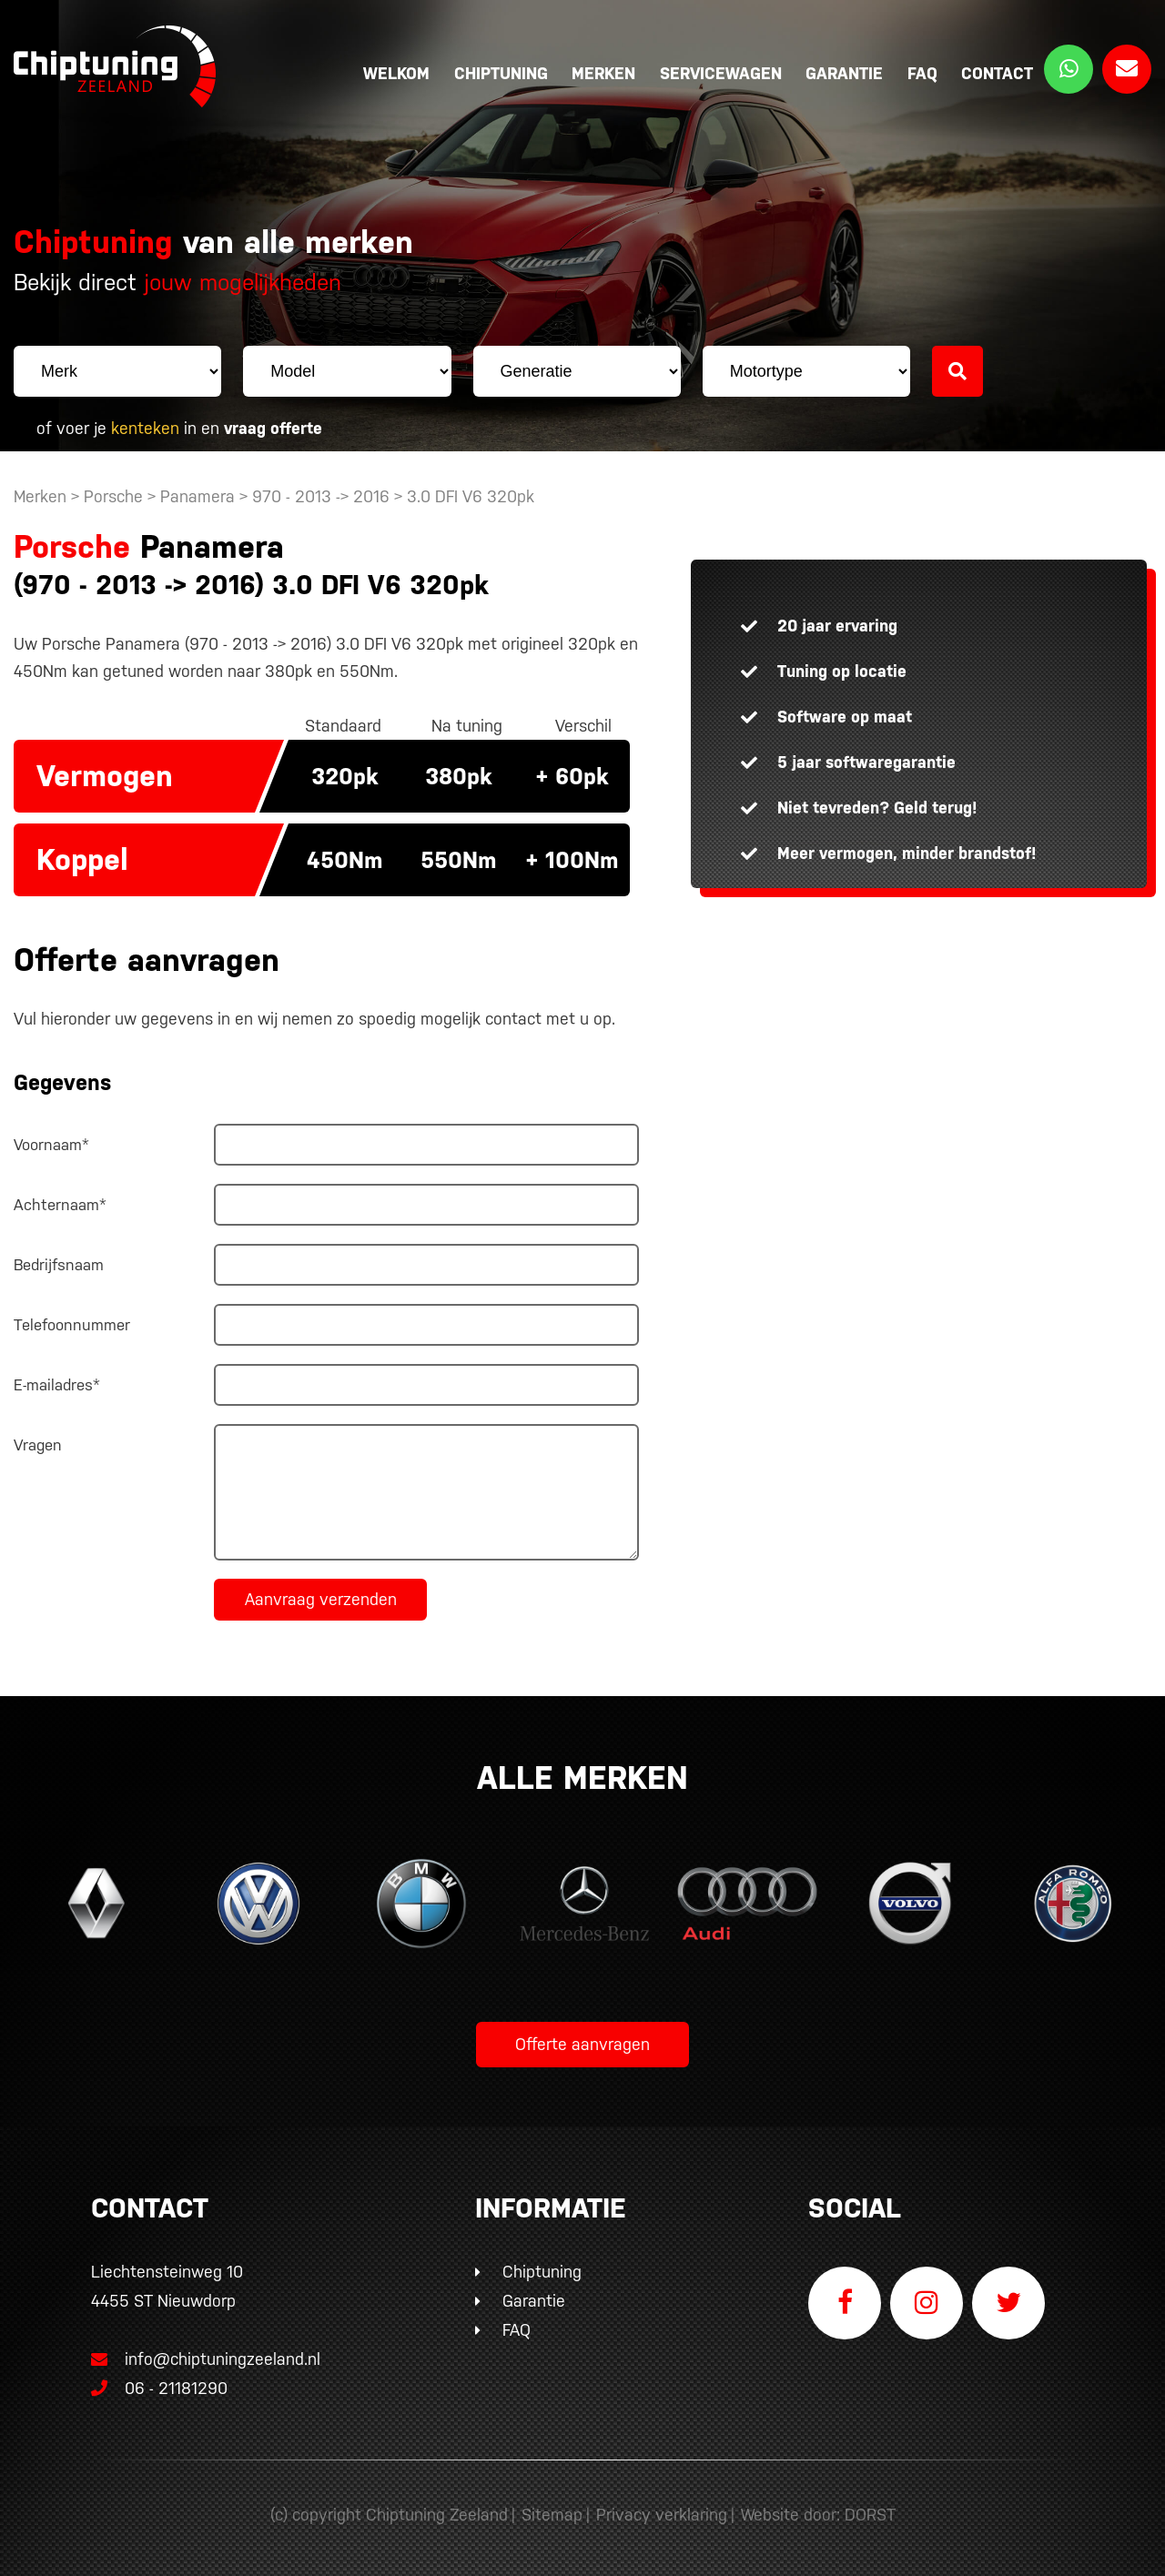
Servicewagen (721, 73)
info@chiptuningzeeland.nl (205, 2359)
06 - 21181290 (159, 2388)
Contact (997, 73)
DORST (870, 2514)
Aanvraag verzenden (321, 1599)
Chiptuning (501, 73)
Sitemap (552, 2514)
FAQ (922, 73)
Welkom (396, 73)
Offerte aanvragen (582, 2044)
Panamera (197, 496)
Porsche (113, 496)
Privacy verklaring (661, 2514)
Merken (603, 73)
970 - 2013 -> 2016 (323, 496)
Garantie (844, 73)
